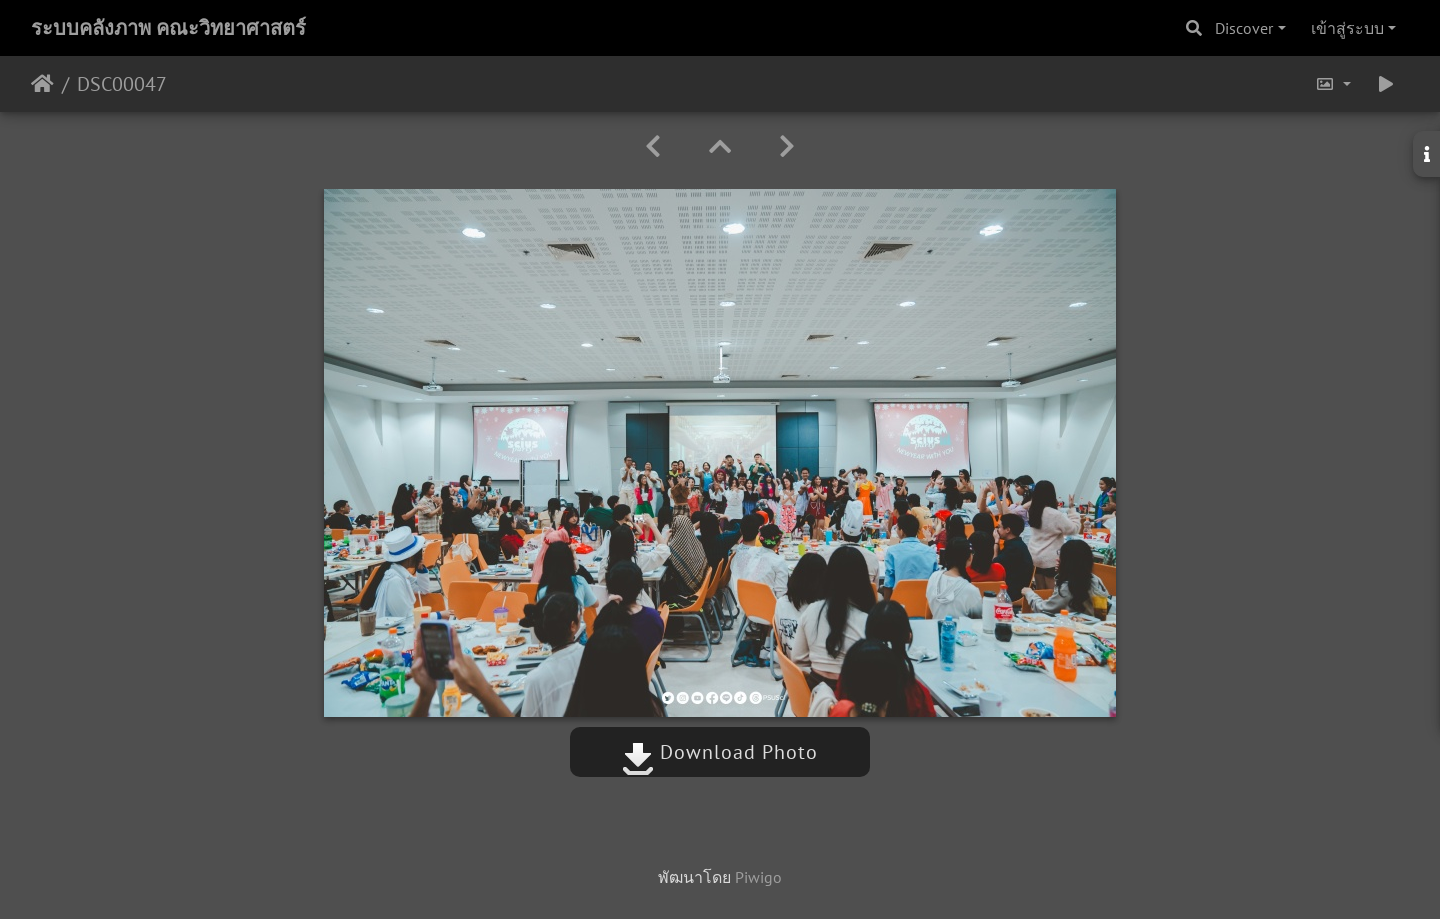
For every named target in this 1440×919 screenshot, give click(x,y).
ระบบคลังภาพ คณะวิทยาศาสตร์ (168, 28)
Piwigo (758, 877)
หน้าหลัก (42, 84)
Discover (1244, 28)
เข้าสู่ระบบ (1347, 28)
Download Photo (720, 752)
